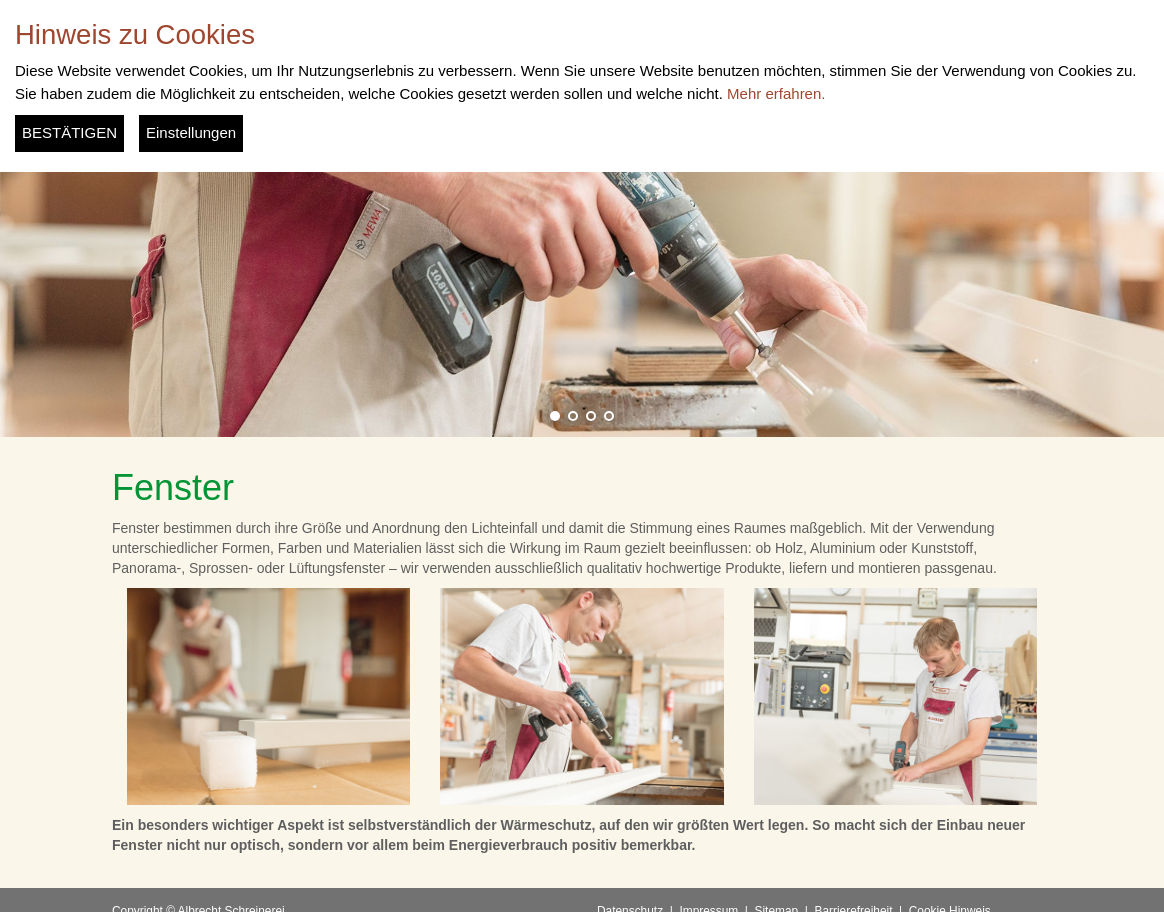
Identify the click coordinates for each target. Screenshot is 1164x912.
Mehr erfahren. (776, 93)
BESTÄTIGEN (69, 132)
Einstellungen (191, 132)
